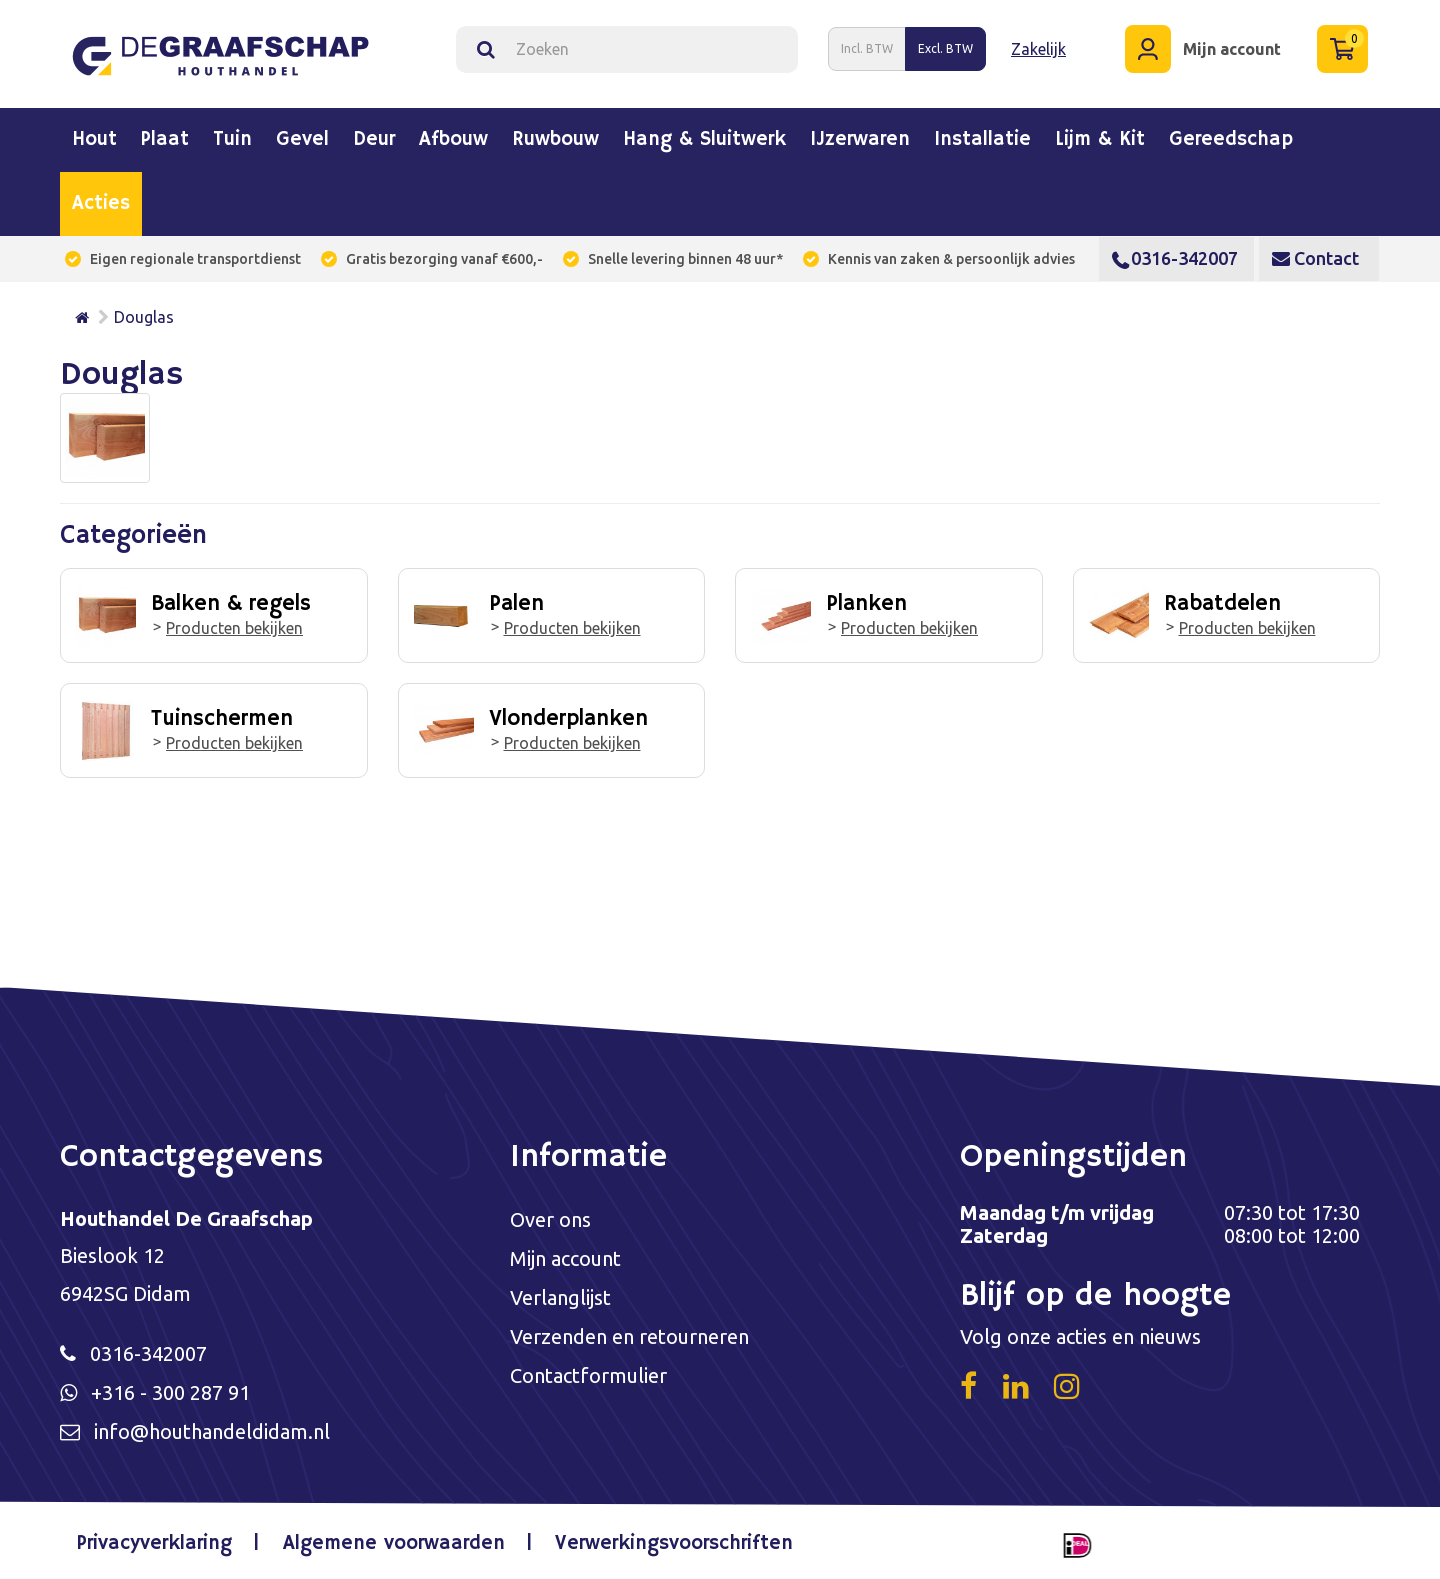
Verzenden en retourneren (629, 1336)
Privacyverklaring (154, 1543)
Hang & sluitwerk (704, 140)
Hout (94, 140)
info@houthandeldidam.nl (212, 1431)
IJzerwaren (860, 140)
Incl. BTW (867, 48)
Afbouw (453, 140)
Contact (1315, 258)
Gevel (302, 140)
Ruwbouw (555, 140)
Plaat (165, 140)
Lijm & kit (1100, 140)
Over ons (550, 1219)
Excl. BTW (945, 48)
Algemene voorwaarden (394, 1543)
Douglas (144, 317)
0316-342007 (1175, 258)
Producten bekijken (234, 628)
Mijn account (565, 1258)
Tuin (232, 140)
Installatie (982, 140)
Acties (101, 204)
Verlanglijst (560, 1297)
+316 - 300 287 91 (170, 1392)
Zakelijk (1038, 49)
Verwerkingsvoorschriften (674, 1543)
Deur (374, 140)
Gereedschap (1231, 140)
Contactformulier (588, 1375)
